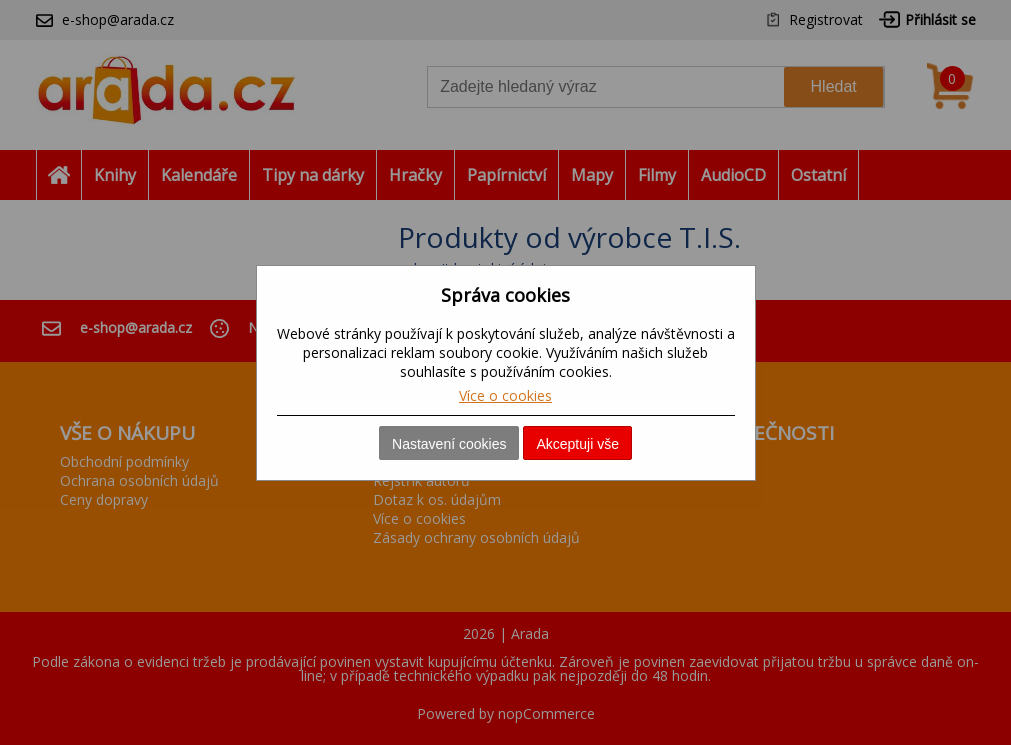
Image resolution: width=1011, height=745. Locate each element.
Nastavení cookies (449, 444)
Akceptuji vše (577, 444)
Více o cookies (505, 395)
